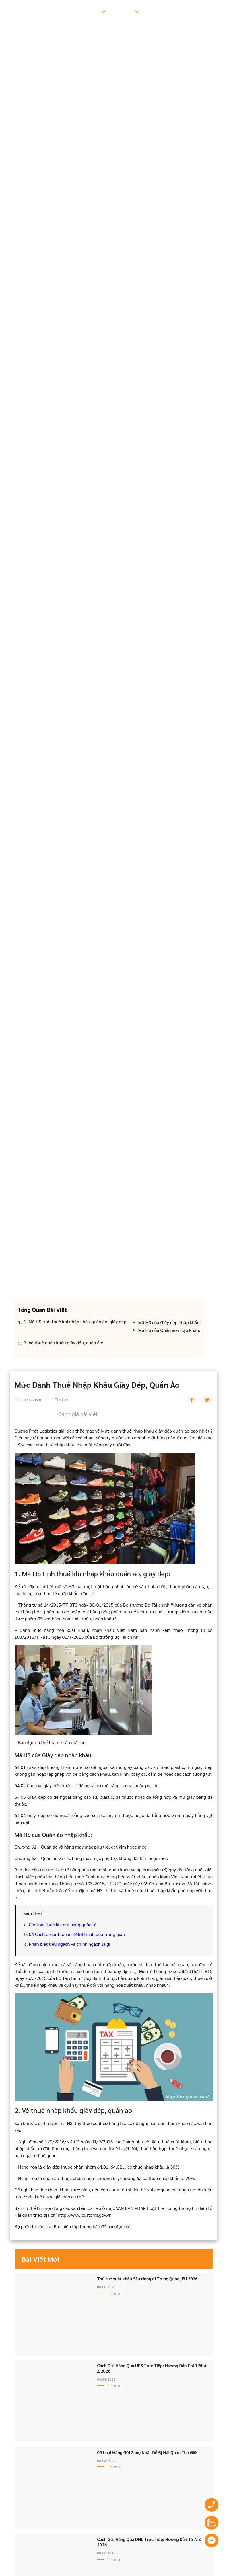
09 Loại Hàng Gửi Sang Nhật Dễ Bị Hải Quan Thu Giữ (147, 2452)
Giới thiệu (64, 11)
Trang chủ (34, 11)
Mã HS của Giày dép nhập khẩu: (169, 1322)
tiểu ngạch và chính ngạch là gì (79, 1944)
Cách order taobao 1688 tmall (65, 1934)
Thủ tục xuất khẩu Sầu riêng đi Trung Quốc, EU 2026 (147, 2278)
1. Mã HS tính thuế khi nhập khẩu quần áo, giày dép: (76, 1321)
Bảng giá (124, 11)
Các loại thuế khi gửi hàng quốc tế (62, 1924)
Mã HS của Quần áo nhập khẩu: (169, 1330)
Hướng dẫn (184, 11)
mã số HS (64, 1586)
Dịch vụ (92, 11)
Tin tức (155, 11)
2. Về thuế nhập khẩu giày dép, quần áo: (63, 1343)
